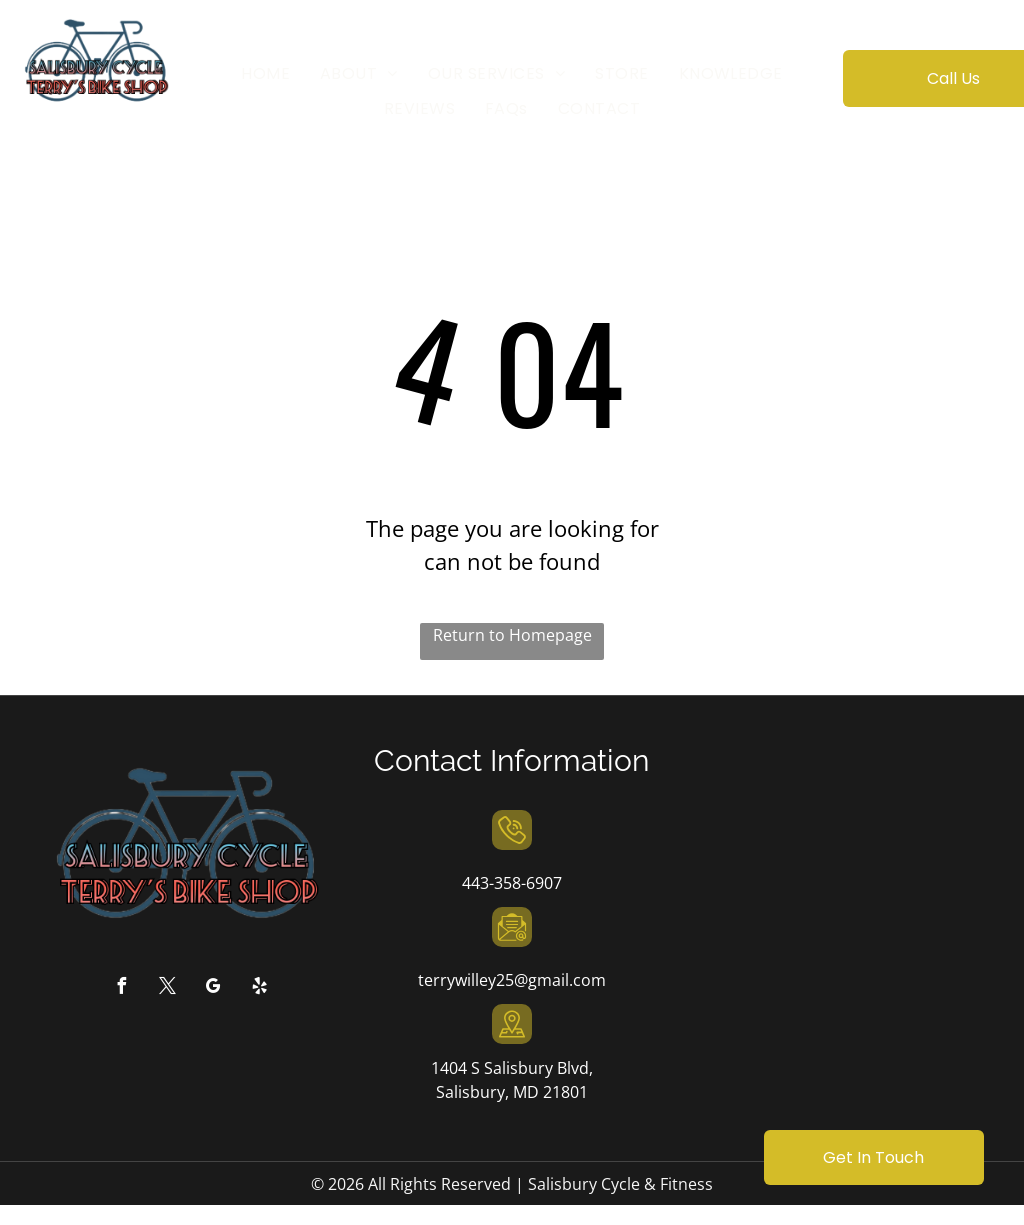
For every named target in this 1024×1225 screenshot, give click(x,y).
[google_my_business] (213, 988)
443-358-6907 (512, 883)
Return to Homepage (512, 635)
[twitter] (167, 988)
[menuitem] (265, 74)
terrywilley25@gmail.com (512, 980)
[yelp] (259, 988)
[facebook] (121, 988)
